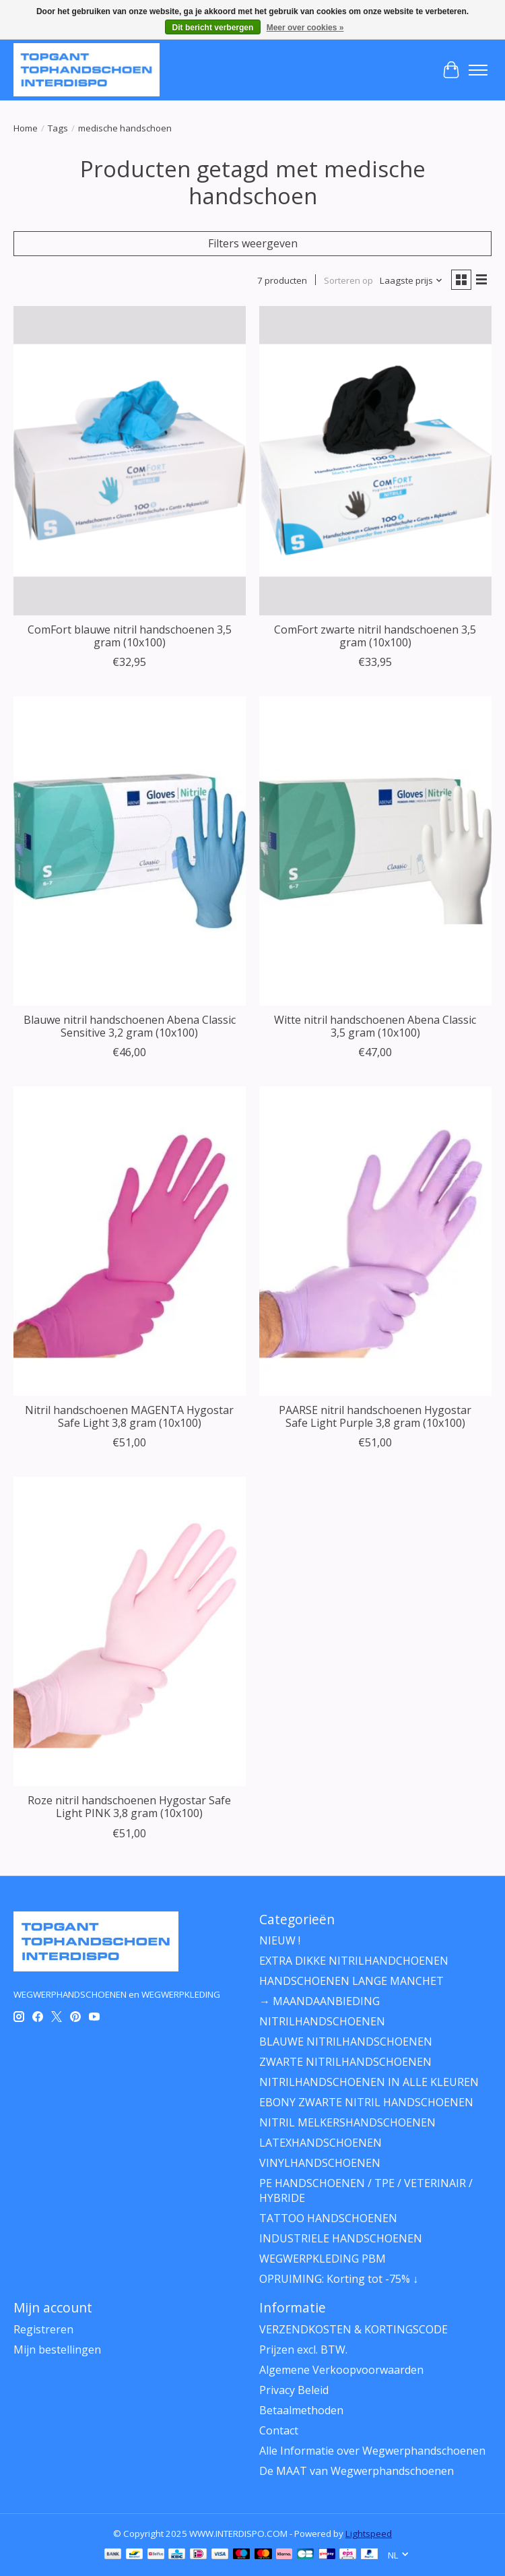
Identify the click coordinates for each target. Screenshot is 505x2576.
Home (25, 128)
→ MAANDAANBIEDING (319, 2001)
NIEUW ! (279, 1940)
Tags (58, 128)
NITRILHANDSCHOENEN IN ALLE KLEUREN (369, 2082)
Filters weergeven (253, 243)
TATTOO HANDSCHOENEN (328, 2218)
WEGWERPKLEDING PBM (322, 2258)
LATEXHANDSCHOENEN (320, 2142)
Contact (278, 2430)
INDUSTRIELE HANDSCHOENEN (340, 2238)
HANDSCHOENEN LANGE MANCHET (351, 1980)
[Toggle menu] (478, 70)
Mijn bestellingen (57, 2349)
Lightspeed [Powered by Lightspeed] (368, 2533)
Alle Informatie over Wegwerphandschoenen (372, 2450)
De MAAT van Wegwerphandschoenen (356, 2470)
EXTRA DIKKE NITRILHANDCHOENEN (353, 1960)
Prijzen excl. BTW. (303, 2349)
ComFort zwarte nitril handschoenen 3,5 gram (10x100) (375, 636)
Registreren (43, 2329)
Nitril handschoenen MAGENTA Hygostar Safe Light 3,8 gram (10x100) (129, 1416)
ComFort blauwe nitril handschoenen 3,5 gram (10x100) (130, 636)
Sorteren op (348, 280)
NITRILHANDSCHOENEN (322, 2021)
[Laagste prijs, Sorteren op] (411, 280)
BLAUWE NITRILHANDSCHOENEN (345, 2041)
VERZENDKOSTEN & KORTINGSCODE (353, 2329)
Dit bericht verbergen (213, 27)
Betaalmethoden (301, 2410)
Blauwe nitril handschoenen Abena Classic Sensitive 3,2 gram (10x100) (130, 1026)
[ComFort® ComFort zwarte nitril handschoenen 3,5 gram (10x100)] (375, 460)
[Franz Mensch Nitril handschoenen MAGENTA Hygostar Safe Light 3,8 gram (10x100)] (129, 1241)
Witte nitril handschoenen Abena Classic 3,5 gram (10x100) (375, 1026)
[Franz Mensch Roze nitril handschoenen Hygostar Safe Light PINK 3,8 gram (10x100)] (129, 1631)
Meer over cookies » (305, 27)
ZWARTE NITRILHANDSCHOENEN (345, 2061)
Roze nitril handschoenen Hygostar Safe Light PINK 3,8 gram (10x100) (129, 1806)
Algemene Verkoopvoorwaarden (341, 2369)
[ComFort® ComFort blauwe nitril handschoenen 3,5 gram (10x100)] (129, 460)
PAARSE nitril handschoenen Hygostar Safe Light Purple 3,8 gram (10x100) (375, 1416)
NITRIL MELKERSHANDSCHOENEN (347, 2122)
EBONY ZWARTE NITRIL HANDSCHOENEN (366, 2102)
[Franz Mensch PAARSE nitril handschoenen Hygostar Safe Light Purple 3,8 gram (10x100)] (375, 1241)
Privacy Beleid (294, 2390)
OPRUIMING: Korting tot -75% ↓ (338, 2278)
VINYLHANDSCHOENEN (319, 2162)
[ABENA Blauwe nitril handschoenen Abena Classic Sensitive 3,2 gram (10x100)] (129, 851)
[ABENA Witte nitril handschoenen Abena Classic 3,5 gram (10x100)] (375, 851)
